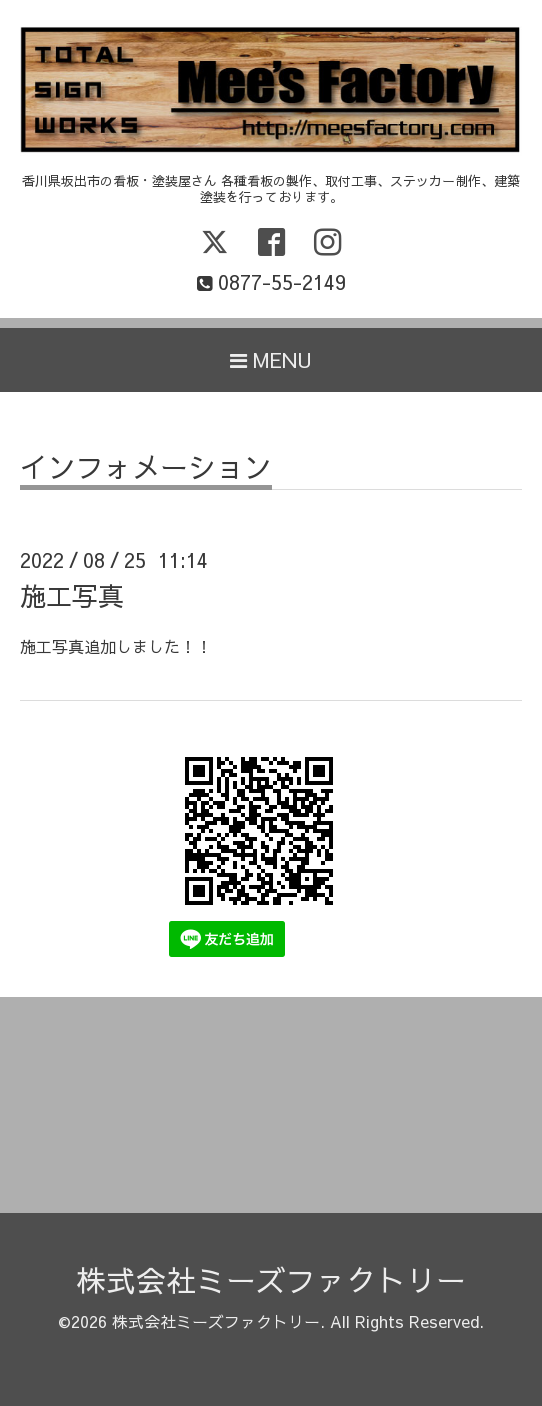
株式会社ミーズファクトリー (271, 1279)
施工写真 (72, 595)
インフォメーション (146, 469)
